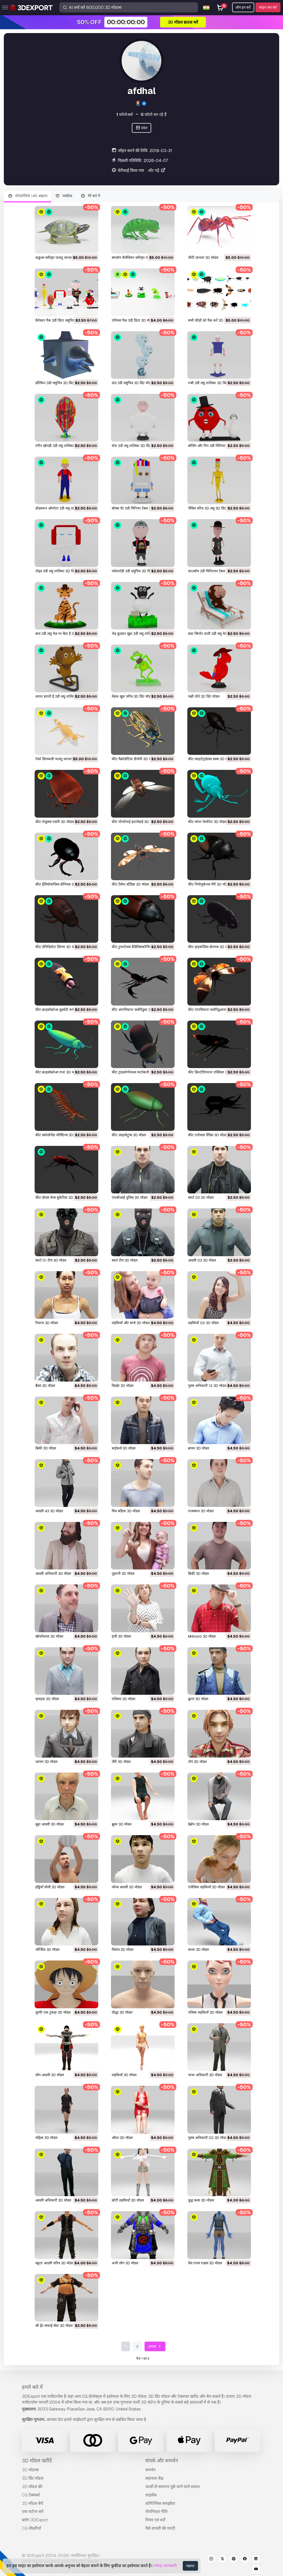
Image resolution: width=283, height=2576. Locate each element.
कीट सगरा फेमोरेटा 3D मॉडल (207, 821)
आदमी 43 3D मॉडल (49, 1511)
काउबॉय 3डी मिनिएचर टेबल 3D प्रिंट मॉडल (216, 571)
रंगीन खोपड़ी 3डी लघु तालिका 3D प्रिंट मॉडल (64, 445)
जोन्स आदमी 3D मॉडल (127, 1887)
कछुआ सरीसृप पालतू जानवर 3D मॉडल (61, 257)
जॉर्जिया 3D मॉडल (47, 1949)
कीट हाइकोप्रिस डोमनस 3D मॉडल (210, 947)
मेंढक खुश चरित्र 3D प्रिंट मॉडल (132, 696)
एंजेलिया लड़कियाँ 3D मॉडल (206, 1887)
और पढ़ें (157, 170)
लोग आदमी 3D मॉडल (49, 2075)
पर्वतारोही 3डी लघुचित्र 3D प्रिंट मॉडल (136, 571)
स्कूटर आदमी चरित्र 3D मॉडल (54, 2263)
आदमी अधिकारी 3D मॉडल (53, 1573)
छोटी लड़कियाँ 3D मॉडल (128, 2200)
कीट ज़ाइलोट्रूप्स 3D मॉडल (129, 1135)
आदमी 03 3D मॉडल (202, 1260)
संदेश (141, 128)
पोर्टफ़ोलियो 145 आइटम (27, 195)
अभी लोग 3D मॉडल (125, 2263)
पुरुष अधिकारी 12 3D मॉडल (207, 1385)
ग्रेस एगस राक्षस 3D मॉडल (205, 2263)
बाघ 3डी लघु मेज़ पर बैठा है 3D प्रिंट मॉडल (62, 633)
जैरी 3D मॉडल (121, 1761)
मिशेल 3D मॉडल (122, 1949)
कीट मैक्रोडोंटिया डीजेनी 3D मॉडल (134, 759)
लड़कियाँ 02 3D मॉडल (203, 1323)
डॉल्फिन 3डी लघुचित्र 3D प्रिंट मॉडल (58, 383)
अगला (155, 2346)
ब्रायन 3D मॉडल (198, 1448)
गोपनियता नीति (156, 2511)
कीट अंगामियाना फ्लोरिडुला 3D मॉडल (136, 1009)
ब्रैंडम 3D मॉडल (45, 1385)
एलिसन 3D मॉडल (123, 1699)
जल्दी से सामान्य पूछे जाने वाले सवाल (172, 2486)
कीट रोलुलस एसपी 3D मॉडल (54, 821)
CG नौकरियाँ (31, 2528)
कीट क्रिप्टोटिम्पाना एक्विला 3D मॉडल (213, 1072)
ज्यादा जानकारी (165, 2565)
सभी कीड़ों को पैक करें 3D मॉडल (209, 320)
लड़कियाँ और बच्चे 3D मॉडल (130, 1323)
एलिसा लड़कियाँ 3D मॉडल (205, 2012)
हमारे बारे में (32, 2387)
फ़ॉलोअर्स (124, 114)
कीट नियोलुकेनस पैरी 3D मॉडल (209, 884)
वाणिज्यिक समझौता (160, 2503)
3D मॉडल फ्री (32, 2486)
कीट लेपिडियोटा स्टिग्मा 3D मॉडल (57, 947)
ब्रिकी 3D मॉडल (45, 1448)
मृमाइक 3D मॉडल (47, 1699)
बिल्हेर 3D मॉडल (122, 1385)
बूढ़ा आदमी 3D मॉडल (49, 1824)
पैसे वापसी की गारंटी (160, 2528)
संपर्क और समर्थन (161, 2460)
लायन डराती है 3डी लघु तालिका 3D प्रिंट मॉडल (65, 696)
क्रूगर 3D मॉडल (198, 1699)
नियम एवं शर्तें (155, 2520)
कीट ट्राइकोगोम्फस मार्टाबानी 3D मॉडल (137, 1072)
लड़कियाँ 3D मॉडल (124, 2075)
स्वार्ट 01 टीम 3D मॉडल (50, 1260)
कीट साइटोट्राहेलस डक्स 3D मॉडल (210, 759)
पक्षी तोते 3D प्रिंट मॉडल (203, 696)
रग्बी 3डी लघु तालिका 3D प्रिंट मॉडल (212, 383)
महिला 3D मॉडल (46, 2137)
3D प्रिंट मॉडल (33, 2478)
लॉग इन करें (243, 7)
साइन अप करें (268, 7)
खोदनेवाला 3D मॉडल (49, 1636)
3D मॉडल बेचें (32, 2503)
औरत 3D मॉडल (122, 2137)
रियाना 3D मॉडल (46, 1323)
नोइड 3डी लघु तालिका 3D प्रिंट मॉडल (59, 571)
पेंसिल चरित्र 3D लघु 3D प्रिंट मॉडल (211, 508)
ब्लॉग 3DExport (35, 2520)
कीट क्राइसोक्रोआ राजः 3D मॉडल (57, 1072)
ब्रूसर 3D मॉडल (121, 1824)
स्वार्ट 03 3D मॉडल (201, 1197)
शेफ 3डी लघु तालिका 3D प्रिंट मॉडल (135, 445)
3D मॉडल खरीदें (37, 2460)
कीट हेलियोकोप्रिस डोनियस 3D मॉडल (59, 884)
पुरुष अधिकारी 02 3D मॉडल (207, 2137)
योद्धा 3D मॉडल (122, 2012)
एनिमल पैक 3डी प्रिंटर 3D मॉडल (133, 320)
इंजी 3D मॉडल (121, 1636)
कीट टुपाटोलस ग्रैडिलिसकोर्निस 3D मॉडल (138, 947)
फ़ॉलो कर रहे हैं (154, 114)
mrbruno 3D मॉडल (202, 1636)
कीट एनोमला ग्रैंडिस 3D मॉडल (207, 1135)
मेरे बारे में (90, 195)
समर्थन (150, 2470)
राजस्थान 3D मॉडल (201, 1511)
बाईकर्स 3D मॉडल (123, 1448)
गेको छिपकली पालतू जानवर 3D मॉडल (60, 759)
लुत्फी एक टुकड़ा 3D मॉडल (52, 2012)
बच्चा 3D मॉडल (198, 1949)
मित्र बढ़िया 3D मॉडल (126, 1511)
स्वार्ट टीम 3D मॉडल (124, 1260)
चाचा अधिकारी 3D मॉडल (205, 2075)
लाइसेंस (151, 2495)
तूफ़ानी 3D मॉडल (123, 1573)
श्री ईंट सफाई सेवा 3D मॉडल (54, 2325)
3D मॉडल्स (30, 2470)
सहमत (190, 2566)
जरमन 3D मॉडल (46, 1761)
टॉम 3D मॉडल (197, 1761)
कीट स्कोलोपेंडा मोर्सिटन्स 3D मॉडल (58, 1135)
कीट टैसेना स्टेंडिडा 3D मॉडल (130, 884)
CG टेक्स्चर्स (31, 2495)
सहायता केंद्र (154, 2478)
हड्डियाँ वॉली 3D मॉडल (49, 1887)
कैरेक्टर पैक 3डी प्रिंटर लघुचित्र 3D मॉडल (62, 320)
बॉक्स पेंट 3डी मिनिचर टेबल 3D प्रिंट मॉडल (139, 508)
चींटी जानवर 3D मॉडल (203, 257)
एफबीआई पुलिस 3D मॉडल (129, 1197)
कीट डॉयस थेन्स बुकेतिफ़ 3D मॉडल (58, 1197)
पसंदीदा (64, 195)
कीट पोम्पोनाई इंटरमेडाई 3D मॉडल (134, 821)
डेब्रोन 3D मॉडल (198, 1824)
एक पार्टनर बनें (32, 2511)
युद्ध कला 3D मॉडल (201, 2200)
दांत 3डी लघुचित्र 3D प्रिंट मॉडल (132, 383)
